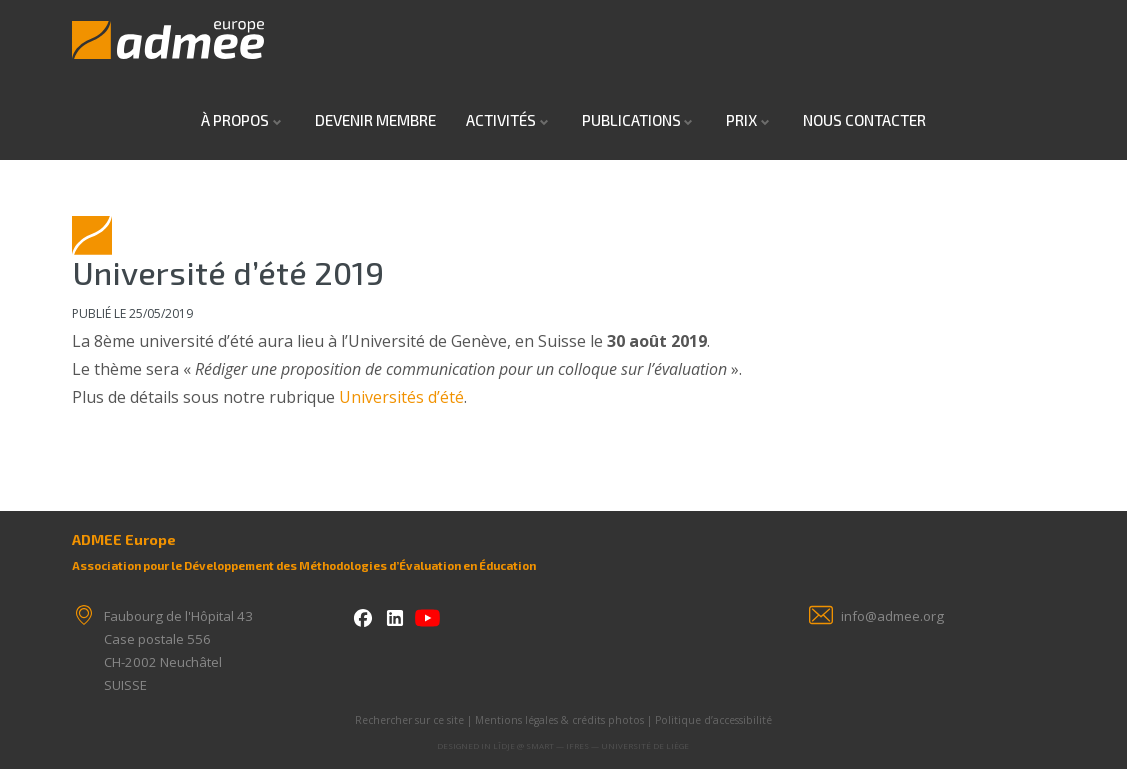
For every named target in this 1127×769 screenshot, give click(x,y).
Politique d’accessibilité (713, 720)
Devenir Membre (375, 120)
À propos (235, 120)
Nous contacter (864, 120)
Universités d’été (401, 397)
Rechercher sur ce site (409, 720)
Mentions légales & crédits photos (559, 720)
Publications (631, 120)
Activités (501, 120)
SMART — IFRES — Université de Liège (607, 745)
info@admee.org (892, 616)
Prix (741, 120)
